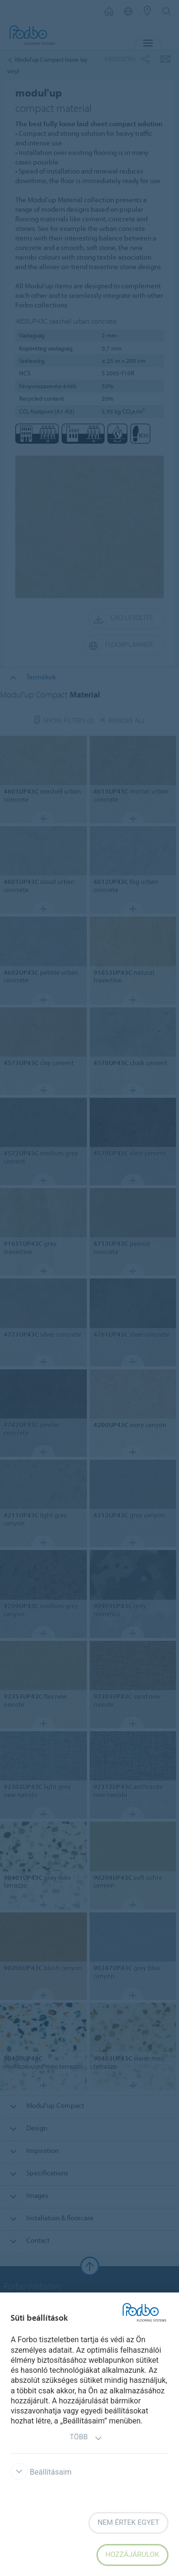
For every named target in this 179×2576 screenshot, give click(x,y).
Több (86, 2438)
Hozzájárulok (132, 2554)
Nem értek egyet (128, 2522)
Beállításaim (41, 2472)
